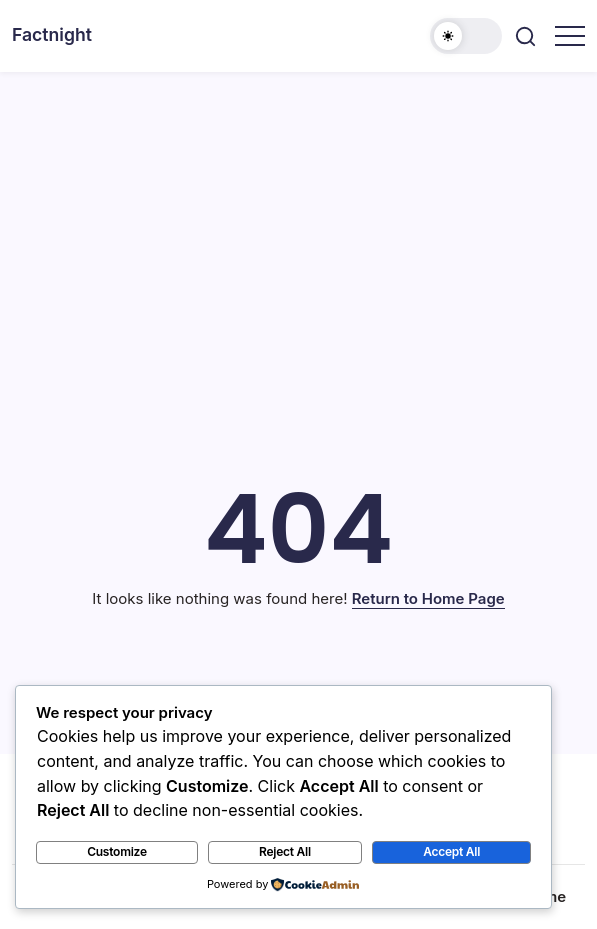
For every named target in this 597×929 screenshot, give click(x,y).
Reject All (285, 851)
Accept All (451, 851)
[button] (466, 36)
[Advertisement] (298, 222)
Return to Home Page (428, 598)
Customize (117, 851)
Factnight (52, 34)
